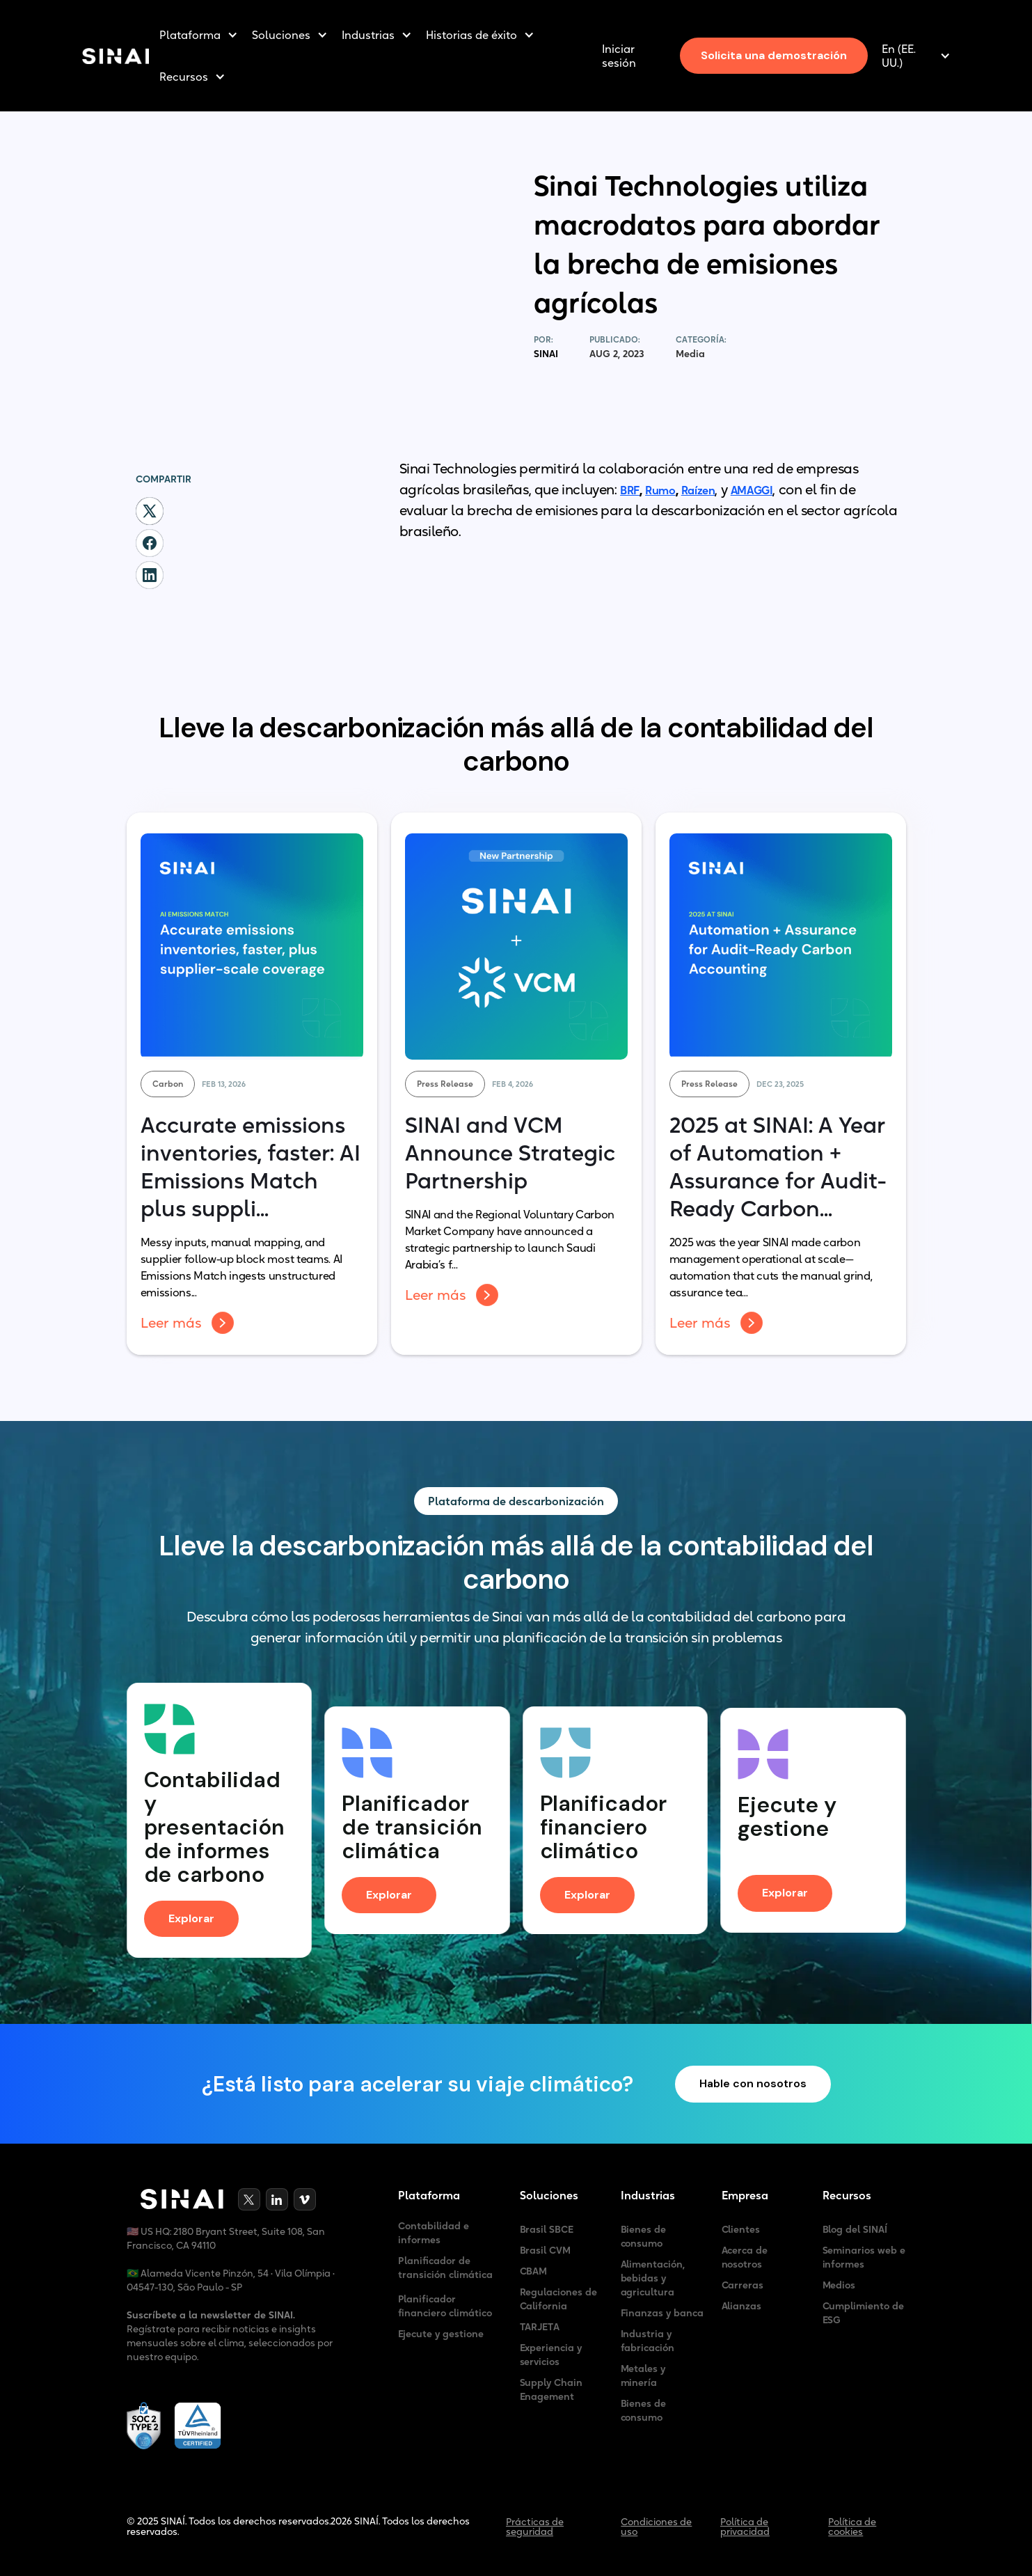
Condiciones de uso (656, 2526)
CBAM (534, 2271)
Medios (839, 2285)
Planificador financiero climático (445, 2306)
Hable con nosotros (753, 2084)
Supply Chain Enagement (551, 2389)
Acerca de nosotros (745, 2257)
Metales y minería (643, 2375)
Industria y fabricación (648, 2340)
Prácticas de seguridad (535, 2526)
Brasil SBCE (547, 2229)
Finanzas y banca (662, 2313)
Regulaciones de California (559, 2299)
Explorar (191, 1918)
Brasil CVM (545, 2250)
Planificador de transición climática (445, 2267)
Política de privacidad (745, 2526)
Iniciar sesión (619, 56)
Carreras (743, 2285)
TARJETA (540, 2326)
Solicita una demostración (774, 55)
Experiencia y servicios (551, 2354)
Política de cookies (852, 2526)
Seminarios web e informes (864, 2257)
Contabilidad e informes (433, 2233)
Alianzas (742, 2306)
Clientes (741, 2229)
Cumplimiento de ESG (864, 2313)
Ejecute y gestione (441, 2333)
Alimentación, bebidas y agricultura (653, 2278)
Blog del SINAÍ (855, 2229)
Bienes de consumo (644, 2236)
